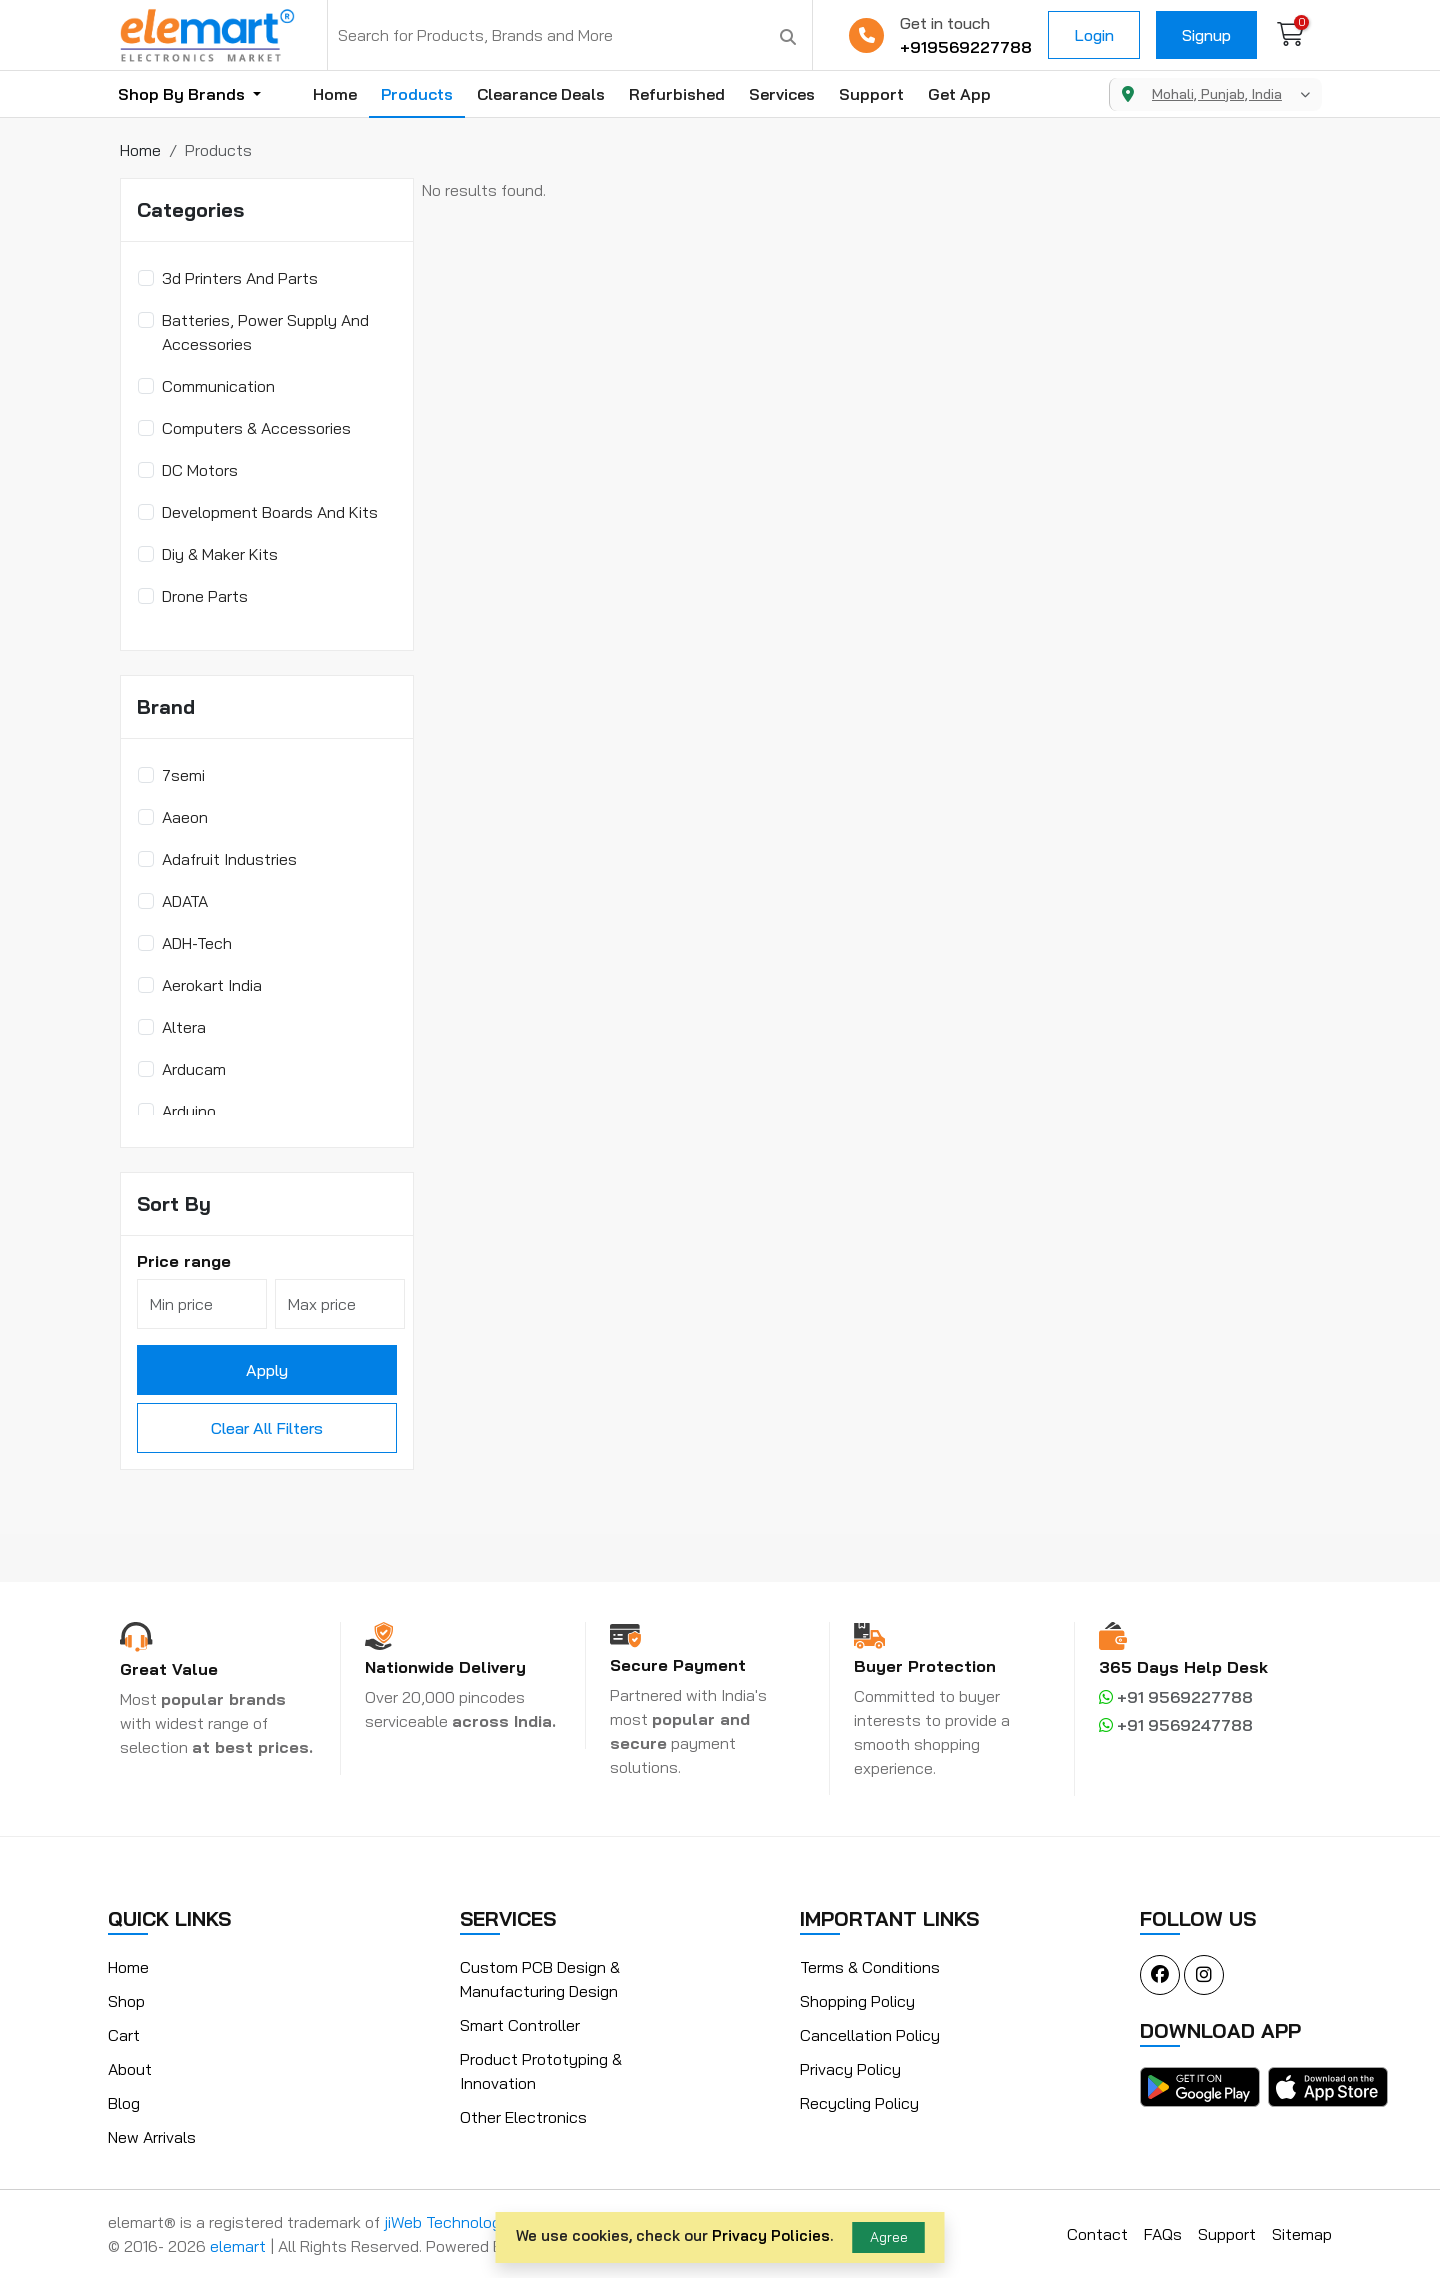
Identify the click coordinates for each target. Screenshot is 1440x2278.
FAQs (1163, 2234)
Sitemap (1302, 2234)
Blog (124, 2103)
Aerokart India (212, 985)
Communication (218, 386)
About (130, 2069)
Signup (1206, 35)
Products (417, 94)
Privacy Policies (771, 2235)
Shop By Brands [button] (183, 94)
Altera (184, 1027)
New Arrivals (152, 2137)
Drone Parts (205, 596)
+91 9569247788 (1176, 1725)
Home (335, 94)
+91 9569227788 (1176, 1697)
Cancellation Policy (870, 2035)
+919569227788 (966, 47)
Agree (889, 2237)
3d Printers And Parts (240, 278)
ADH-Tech (197, 943)
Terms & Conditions (870, 1967)
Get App (959, 94)
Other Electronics (523, 2117)
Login (1094, 35)
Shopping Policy (857, 2001)
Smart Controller (520, 2025)
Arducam (194, 1069)
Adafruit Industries (229, 859)
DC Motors (200, 470)
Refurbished (677, 94)
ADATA (185, 901)
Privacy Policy (850, 2069)
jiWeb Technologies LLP (468, 2222)
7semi (183, 775)
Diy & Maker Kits (220, 554)
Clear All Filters (267, 1428)
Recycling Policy (859, 2103)
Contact (1097, 2234)
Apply (267, 1370)
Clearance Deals (541, 94)
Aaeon (185, 817)
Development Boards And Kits (270, 512)
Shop (126, 2001)
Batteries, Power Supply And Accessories (265, 332)
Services (782, 94)
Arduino (189, 1111)
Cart (124, 2035)
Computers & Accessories (256, 428)
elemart (240, 2246)
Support (871, 94)
